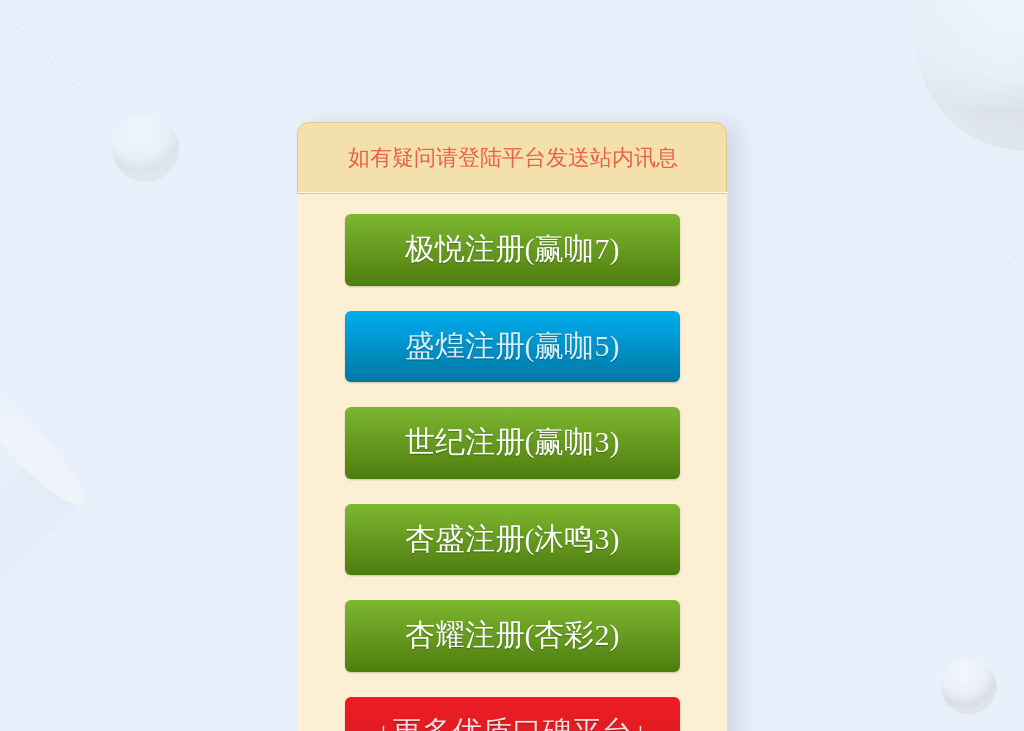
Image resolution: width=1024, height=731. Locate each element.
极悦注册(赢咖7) (512, 248)
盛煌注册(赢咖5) (512, 345)
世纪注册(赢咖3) (512, 441)
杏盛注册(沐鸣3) (512, 538)
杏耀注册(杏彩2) (512, 634)
